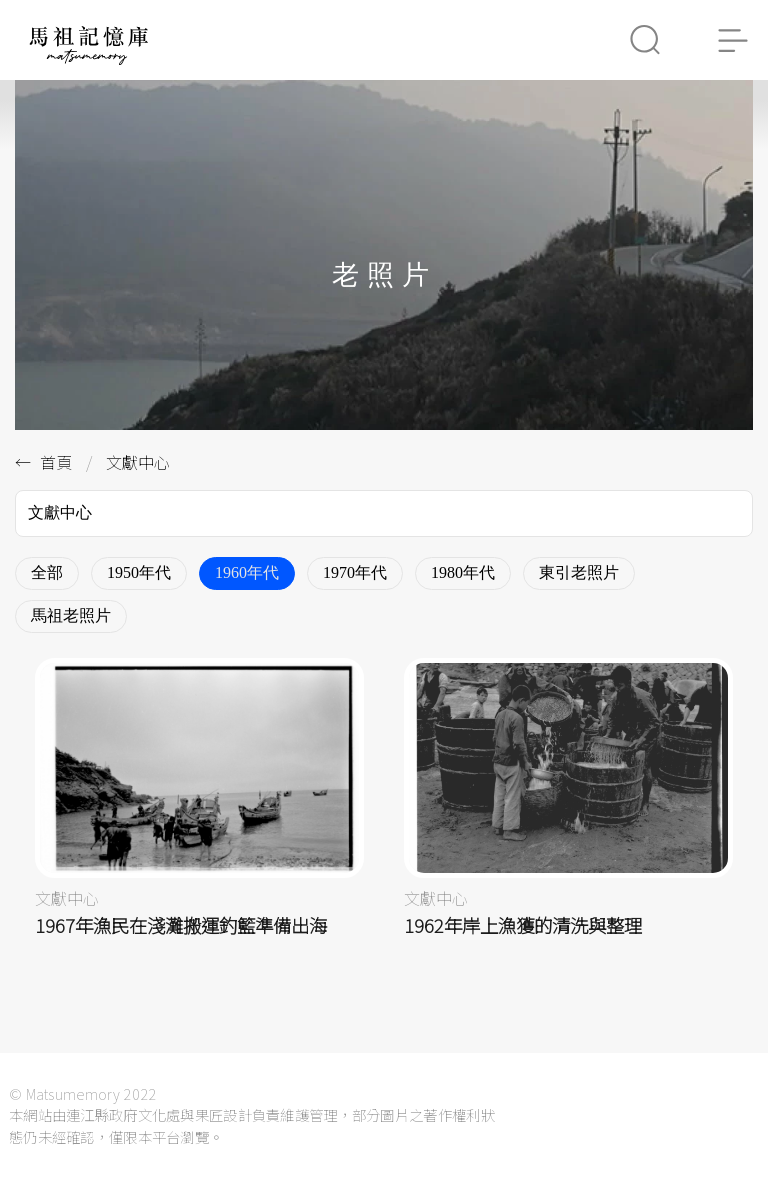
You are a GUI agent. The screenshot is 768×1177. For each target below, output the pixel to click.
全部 (47, 572)
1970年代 (355, 572)
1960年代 (247, 572)
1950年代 (139, 572)
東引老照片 (579, 572)
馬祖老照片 (71, 615)
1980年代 (463, 572)
